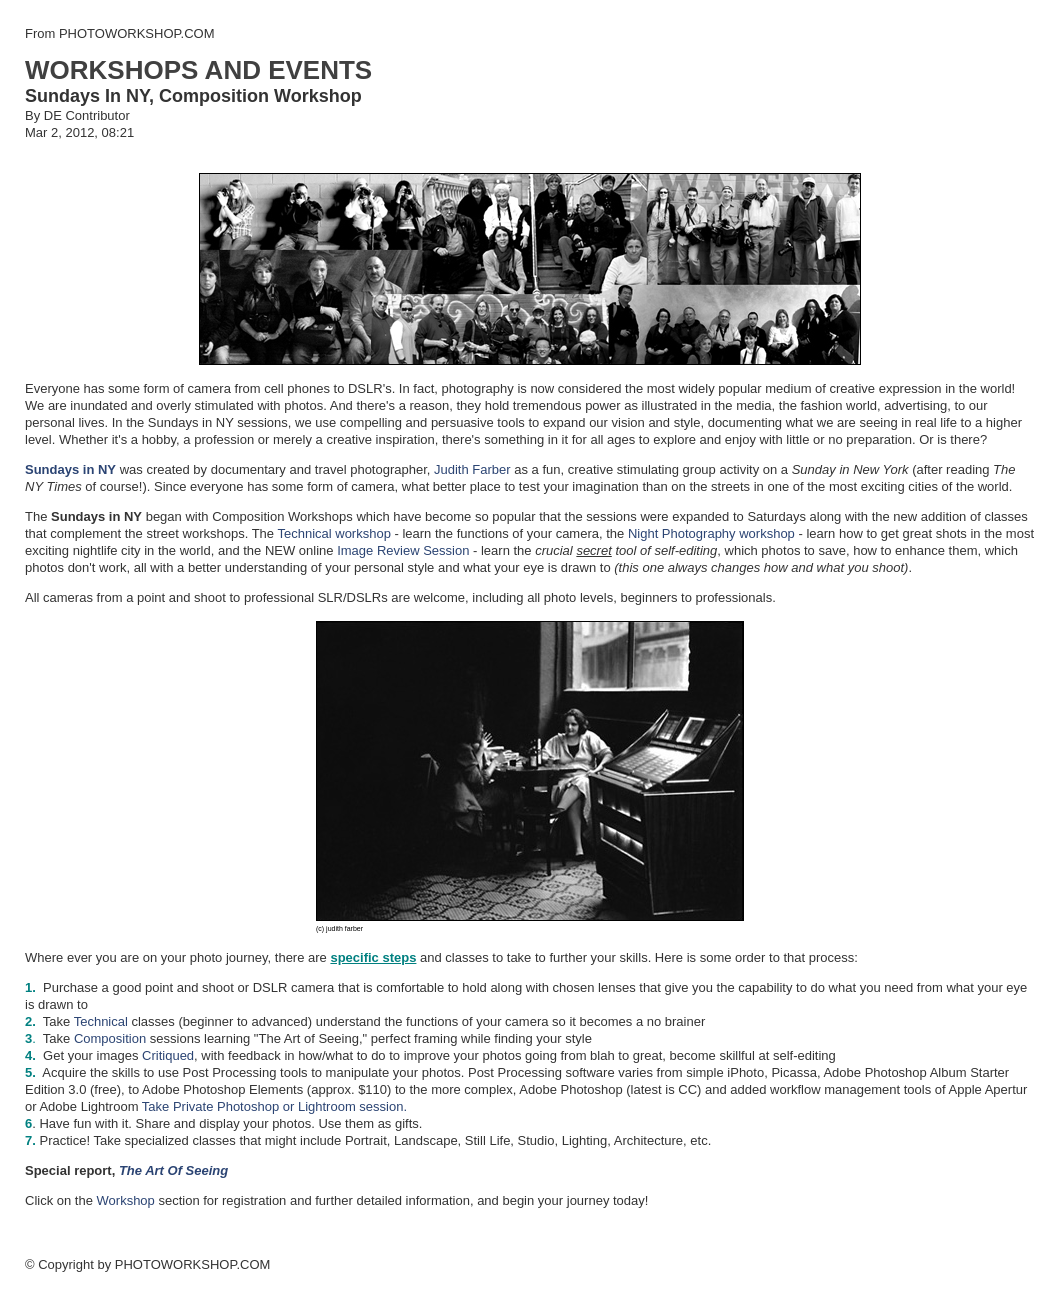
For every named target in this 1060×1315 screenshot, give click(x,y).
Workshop (126, 1200)
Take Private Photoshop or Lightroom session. (274, 1106)
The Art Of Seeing (173, 1170)
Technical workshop (333, 533)
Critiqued (168, 1055)
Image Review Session (403, 550)
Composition (110, 1038)
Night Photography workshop (711, 533)
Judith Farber (470, 469)
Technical (103, 1021)
